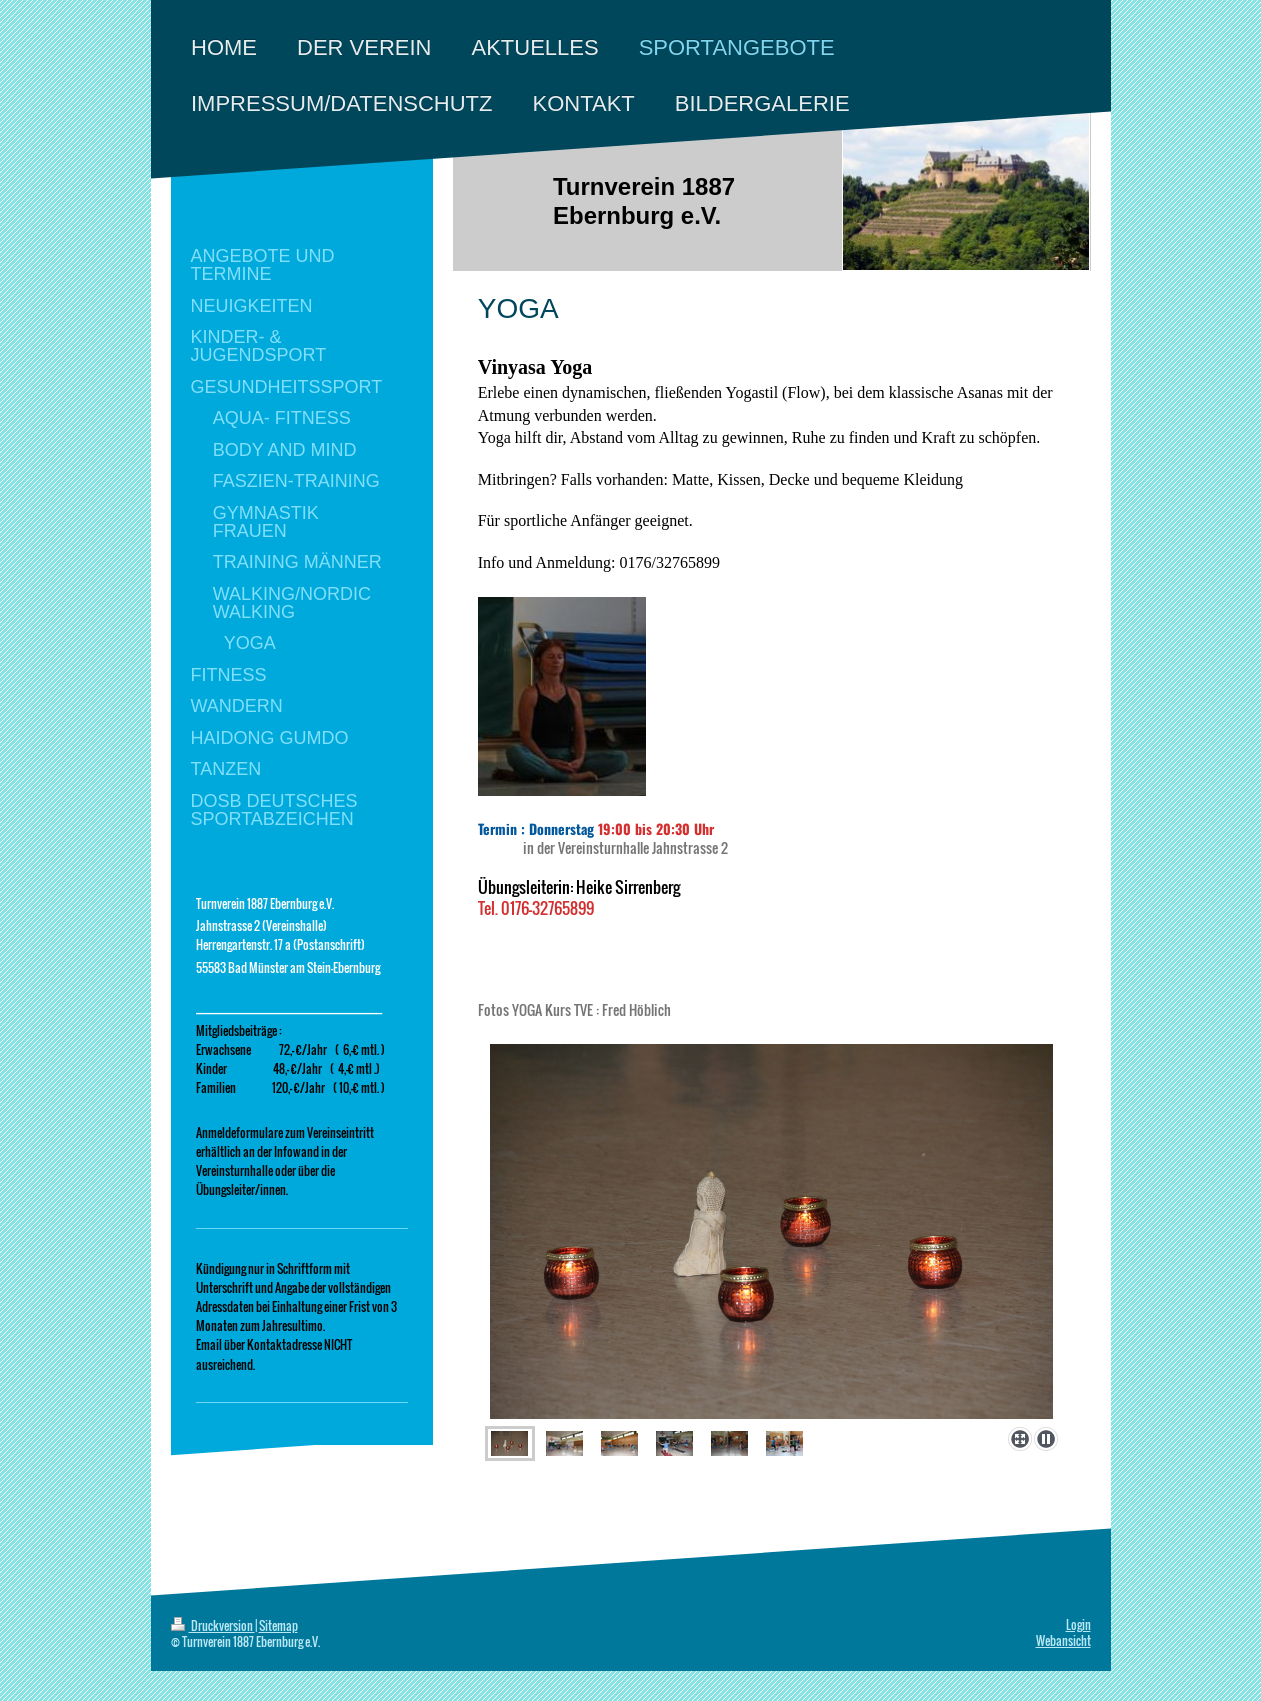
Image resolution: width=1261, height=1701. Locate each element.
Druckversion (213, 1625)
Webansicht (1063, 1640)
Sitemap (278, 1625)
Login (1078, 1624)
